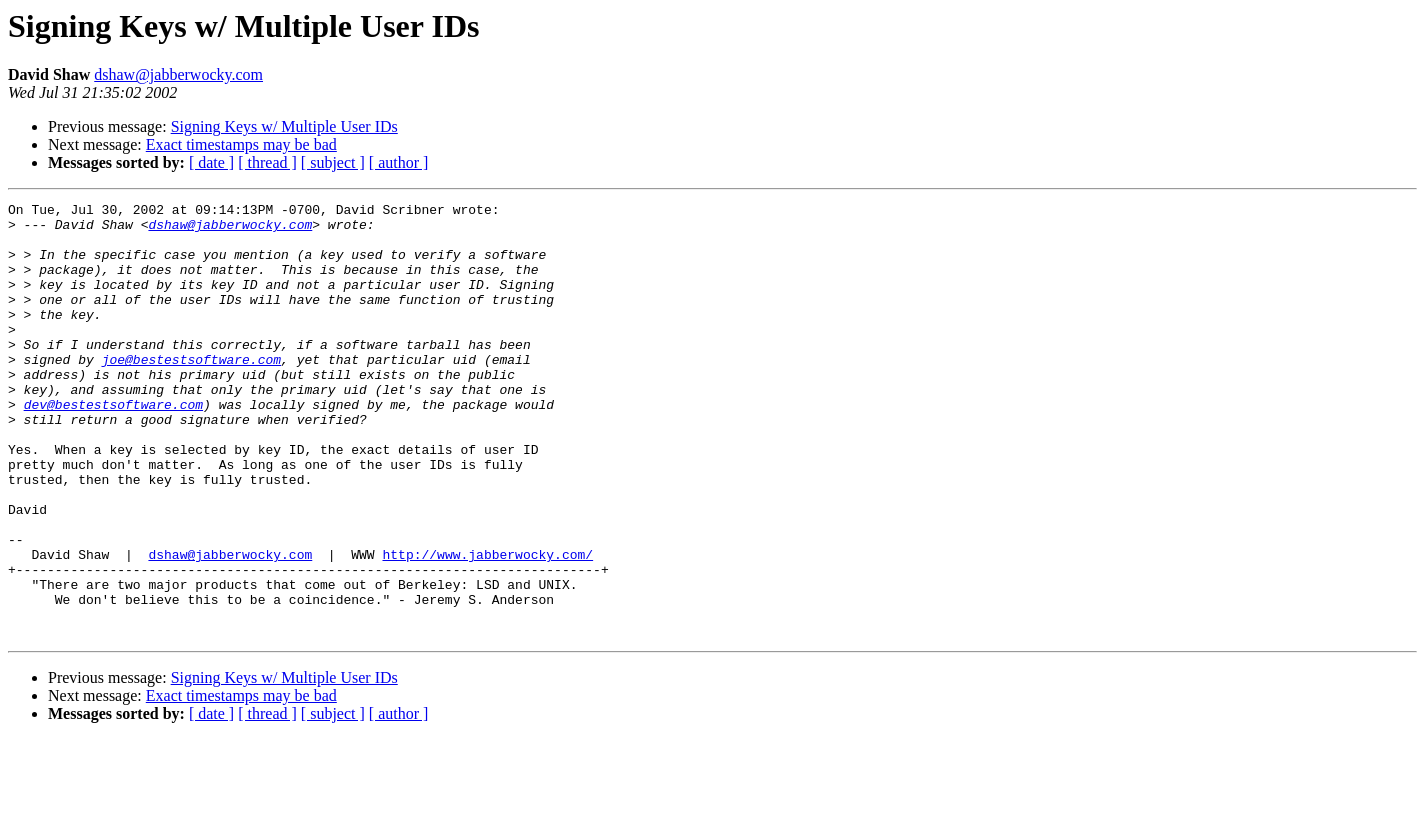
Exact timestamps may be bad (241, 144)
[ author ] (399, 162)
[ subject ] (333, 162)
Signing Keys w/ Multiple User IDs (284, 126)
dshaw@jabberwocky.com (178, 74)
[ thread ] (267, 162)
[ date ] (211, 162)
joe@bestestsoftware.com (191, 392)
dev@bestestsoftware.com (113, 446)
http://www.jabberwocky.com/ (487, 626)
